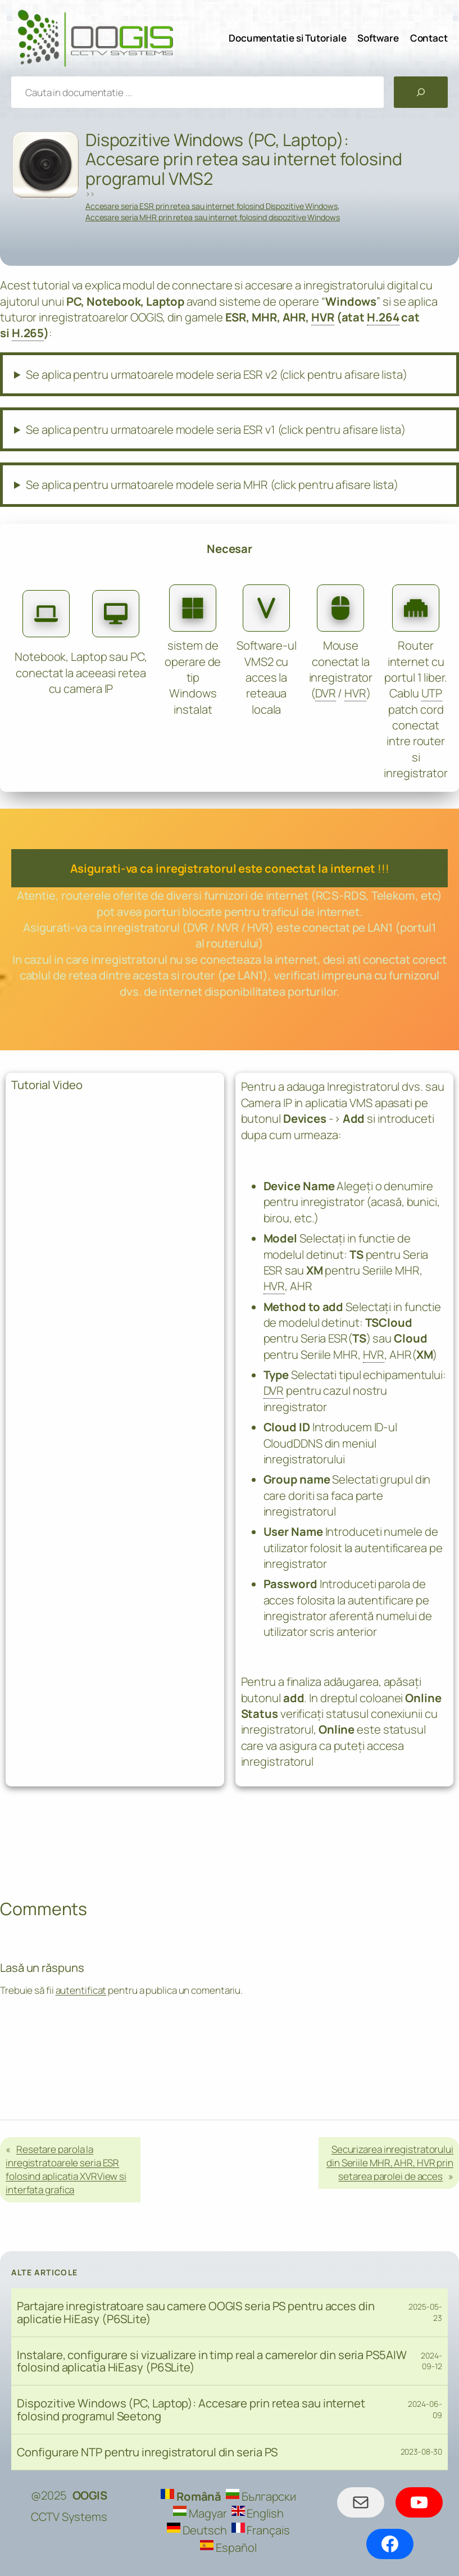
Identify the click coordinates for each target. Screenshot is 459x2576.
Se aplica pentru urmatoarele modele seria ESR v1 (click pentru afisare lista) (215, 429)
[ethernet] (415, 608)
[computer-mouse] (340, 608)
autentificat (81, 1990)
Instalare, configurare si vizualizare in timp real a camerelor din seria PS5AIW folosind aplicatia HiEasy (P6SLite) (211, 2361)
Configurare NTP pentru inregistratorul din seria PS (147, 2452)
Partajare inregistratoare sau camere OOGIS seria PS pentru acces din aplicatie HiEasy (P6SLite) (195, 2312)
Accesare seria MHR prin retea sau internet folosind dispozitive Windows (212, 217)
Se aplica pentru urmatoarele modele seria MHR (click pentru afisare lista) (212, 484)
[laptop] (46, 613)
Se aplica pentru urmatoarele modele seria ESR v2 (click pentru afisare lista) (216, 374)
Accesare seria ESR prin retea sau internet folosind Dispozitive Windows (211, 206)
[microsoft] (192, 608)
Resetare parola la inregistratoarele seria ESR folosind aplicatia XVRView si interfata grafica (66, 2169)
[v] (266, 608)
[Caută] (421, 92)
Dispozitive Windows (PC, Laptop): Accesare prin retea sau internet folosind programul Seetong (191, 2410)
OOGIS (89, 2495)
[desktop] (115, 613)
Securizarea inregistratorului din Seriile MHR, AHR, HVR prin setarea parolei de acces (389, 2163)
